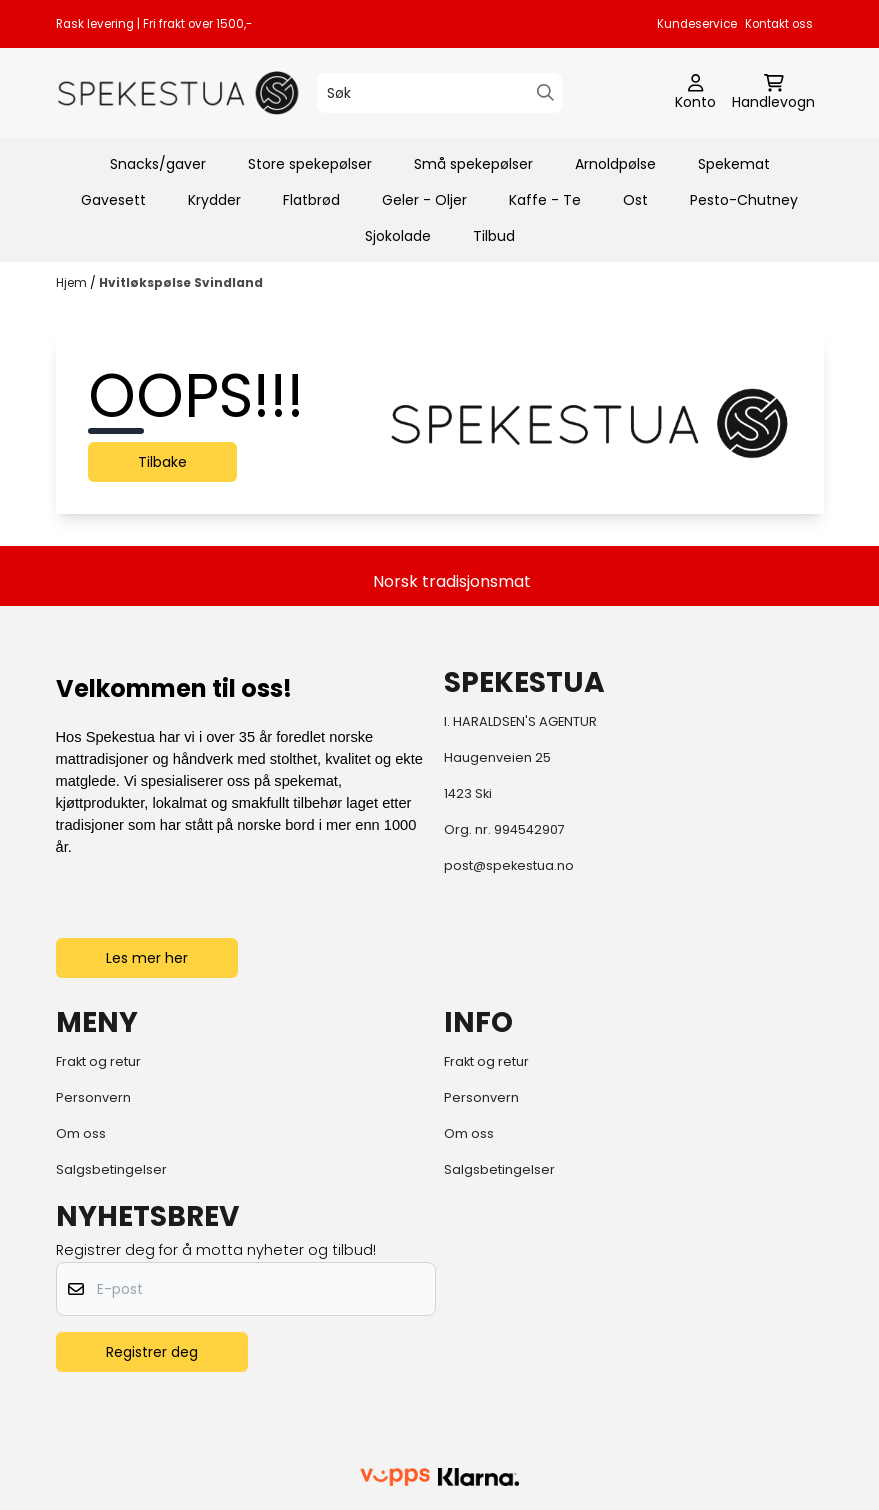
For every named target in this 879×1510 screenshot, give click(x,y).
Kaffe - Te (545, 200)
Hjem (73, 282)
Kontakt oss (779, 24)
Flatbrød (311, 200)
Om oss (81, 1133)
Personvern (93, 1097)
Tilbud (494, 236)
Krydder (214, 200)
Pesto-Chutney (744, 200)
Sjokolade (398, 236)
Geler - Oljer (424, 200)
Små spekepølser (473, 164)
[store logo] (178, 93)
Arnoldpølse (615, 164)
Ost (635, 200)
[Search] (545, 92)
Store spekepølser (310, 164)
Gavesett (113, 200)
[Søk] (439, 93)
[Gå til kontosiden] (695, 93)
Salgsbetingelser (111, 1169)
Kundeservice (697, 24)
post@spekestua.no (509, 865)
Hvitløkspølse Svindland (181, 282)
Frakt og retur (98, 1061)
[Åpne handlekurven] (773, 93)
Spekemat (734, 164)
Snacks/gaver (158, 164)
